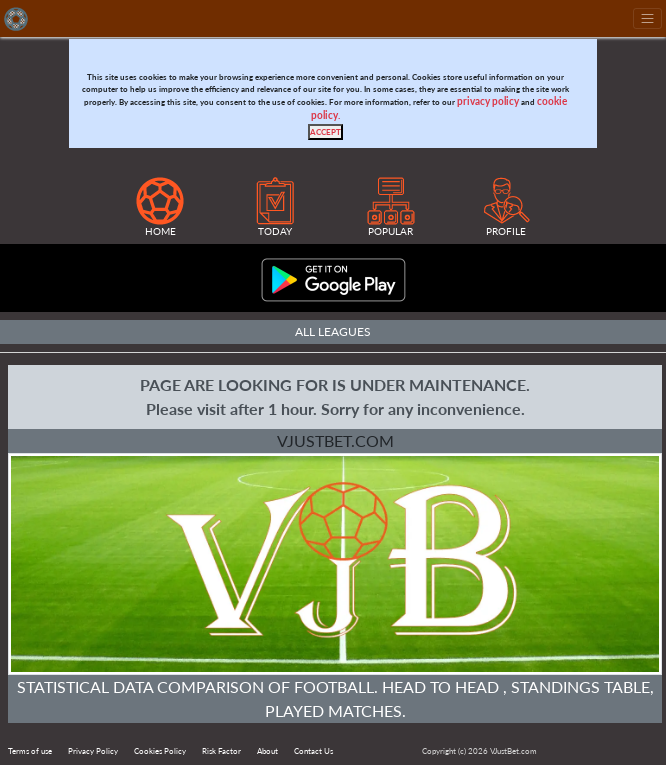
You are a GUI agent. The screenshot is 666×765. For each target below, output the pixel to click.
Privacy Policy (93, 751)
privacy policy (488, 101)
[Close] (325, 132)
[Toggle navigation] (647, 18)
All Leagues (333, 331)
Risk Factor (221, 751)
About (267, 751)
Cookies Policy (160, 751)
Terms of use (30, 751)
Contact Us (313, 751)
